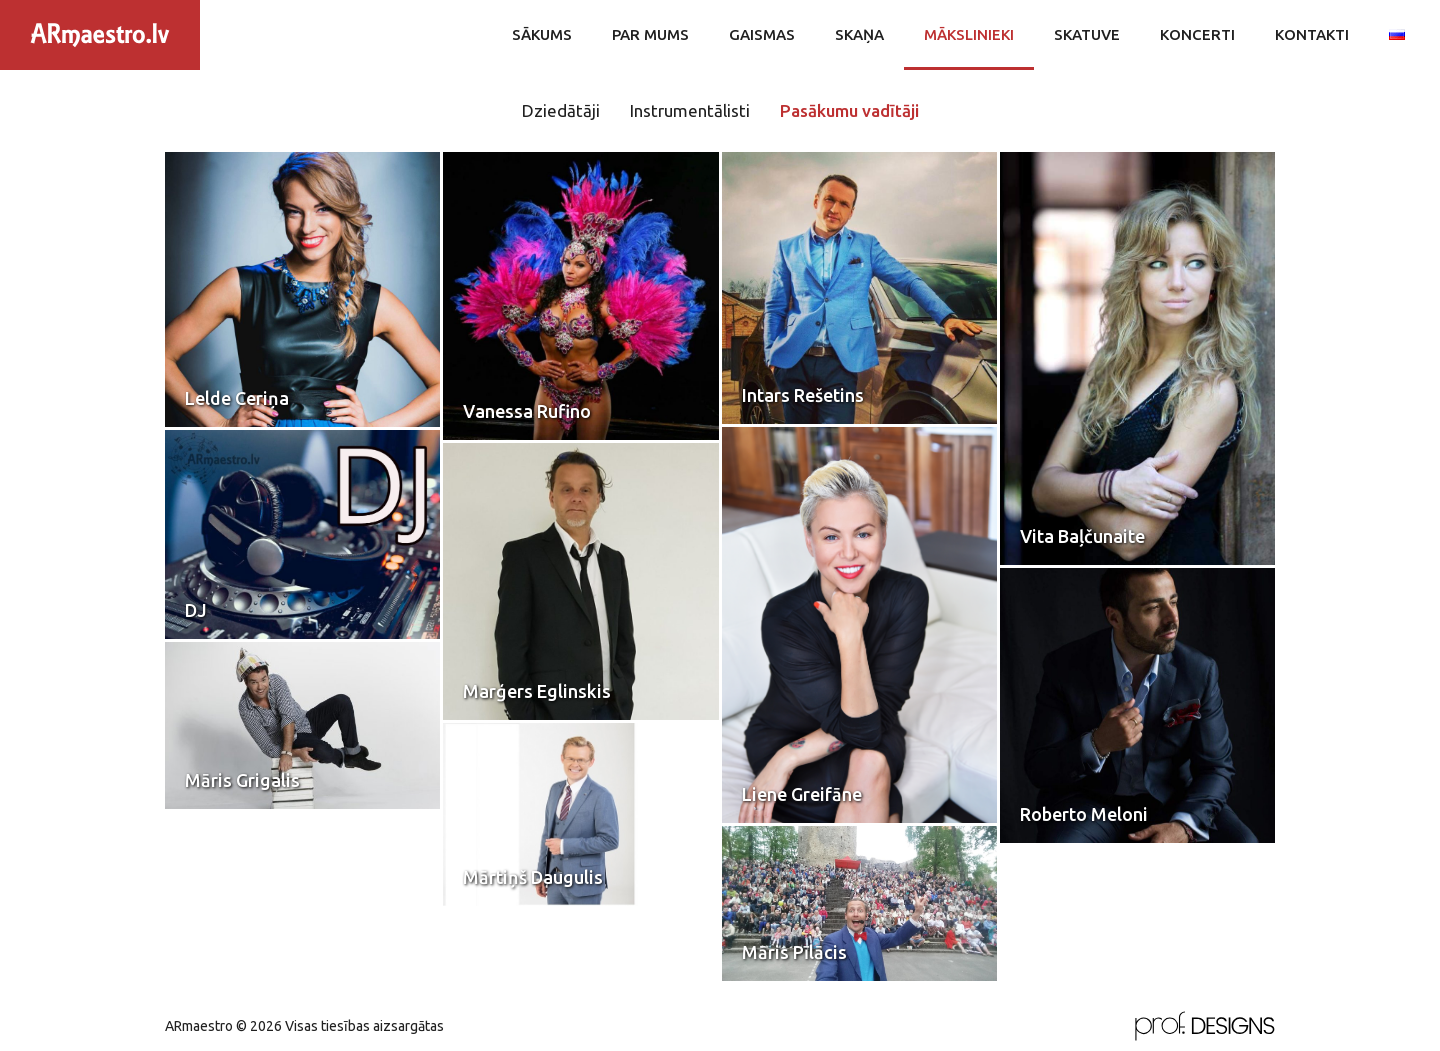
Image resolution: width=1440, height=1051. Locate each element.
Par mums (650, 34)
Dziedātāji (561, 110)
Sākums (542, 34)
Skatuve (1087, 34)
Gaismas (762, 34)
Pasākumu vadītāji (849, 110)
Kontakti (1312, 34)
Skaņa (859, 34)
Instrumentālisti (690, 110)
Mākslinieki (969, 34)
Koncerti (1197, 34)
